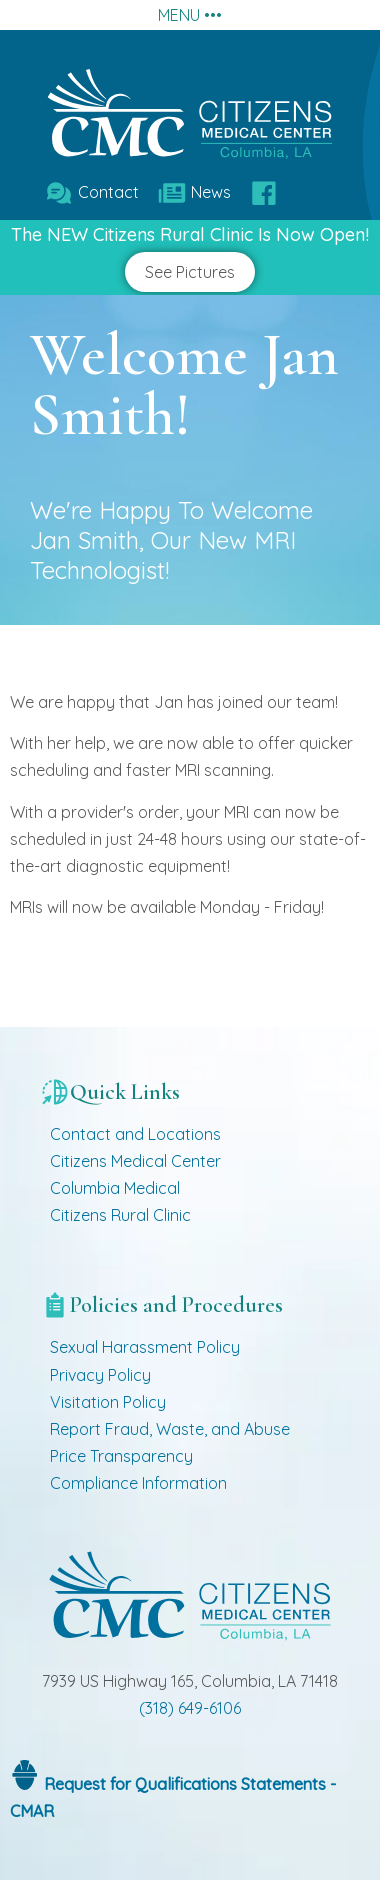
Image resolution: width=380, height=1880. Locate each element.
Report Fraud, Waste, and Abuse (170, 1429)
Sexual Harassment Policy (145, 1347)
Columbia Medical (115, 1188)
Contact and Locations (135, 1134)
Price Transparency (121, 1456)
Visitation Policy (108, 1402)
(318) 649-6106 (190, 1708)
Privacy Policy (100, 1375)
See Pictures (190, 272)
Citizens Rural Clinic (120, 1215)
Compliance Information (138, 1483)
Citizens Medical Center (135, 1161)
